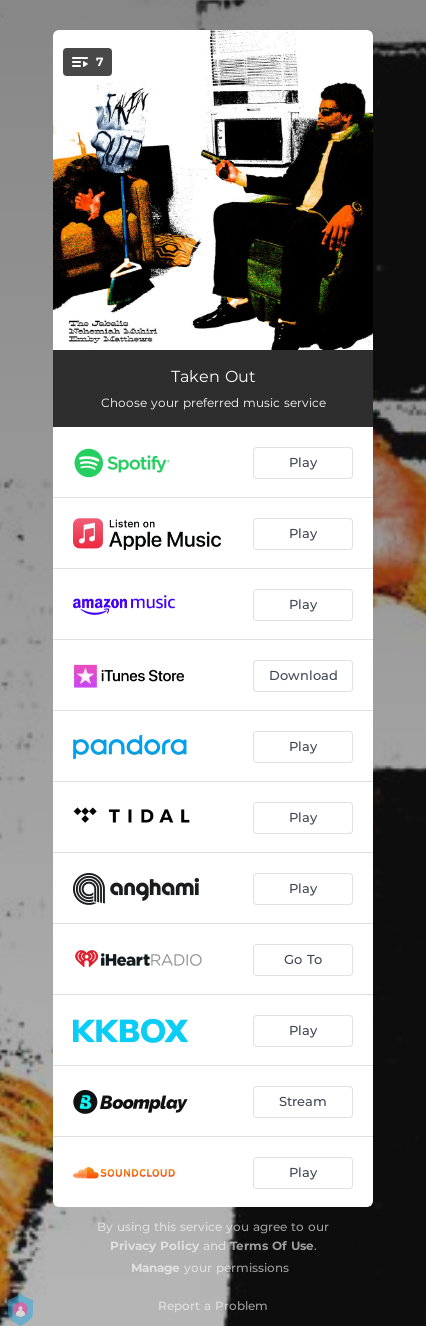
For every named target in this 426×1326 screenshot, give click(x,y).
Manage (155, 1267)
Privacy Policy (154, 1245)
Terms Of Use (272, 1245)
